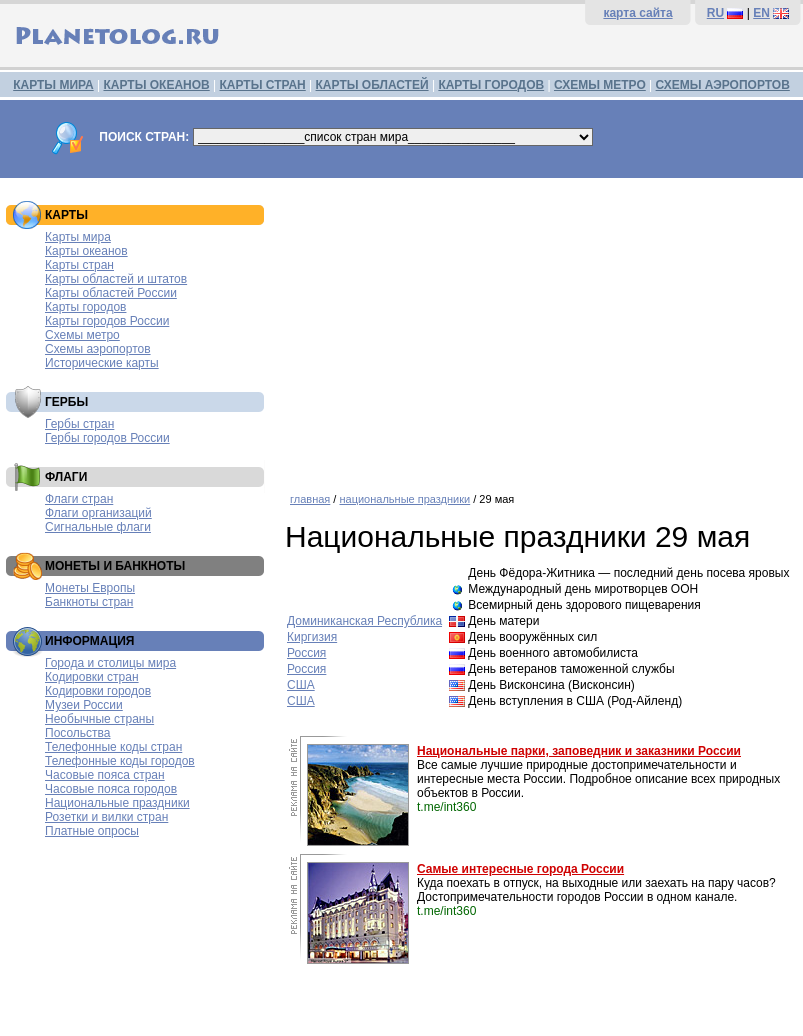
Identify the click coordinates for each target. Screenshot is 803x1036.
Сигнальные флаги (98, 527)
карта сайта (637, 13)
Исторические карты (102, 363)
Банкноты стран (89, 602)
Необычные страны (99, 719)
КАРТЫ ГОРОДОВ (491, 85)
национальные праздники (404, 499)
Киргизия (312, 637)
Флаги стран (79, 499)
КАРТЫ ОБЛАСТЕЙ (372, 85)
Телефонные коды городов (120, 761)
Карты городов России (107, 321)
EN (761, 13)
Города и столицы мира (110, 663)
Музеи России (84, 705)
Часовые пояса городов (111, 789)
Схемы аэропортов (98, 349)
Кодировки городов (98, 691)
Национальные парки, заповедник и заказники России (579, 751)
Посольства (78, 733)
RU (715, 13)
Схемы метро (82, 335)
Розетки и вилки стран (106, 817)
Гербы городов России (107, 438)
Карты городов (85, 307)
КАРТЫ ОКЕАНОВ (156, 85)
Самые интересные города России (520, 869)
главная (310, 499)
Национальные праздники (117, 803)
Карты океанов (86, 251)
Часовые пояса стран (105, 775)
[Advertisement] (539, 328)
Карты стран (79, 265)
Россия (306, 653)
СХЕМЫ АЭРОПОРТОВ (723, 85)
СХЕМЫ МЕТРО (600, 85)
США (301, 685)
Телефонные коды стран (113, 747)
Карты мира (78, 237)
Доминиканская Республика (364, 621)
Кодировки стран (92, 677)
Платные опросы (92, 831)
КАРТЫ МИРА (53, 85)
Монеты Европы (90, 588)
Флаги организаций (98, 513)
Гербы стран (79, 424)
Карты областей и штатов (116, 279)
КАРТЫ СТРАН (263, 85)
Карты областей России (111, 293)
